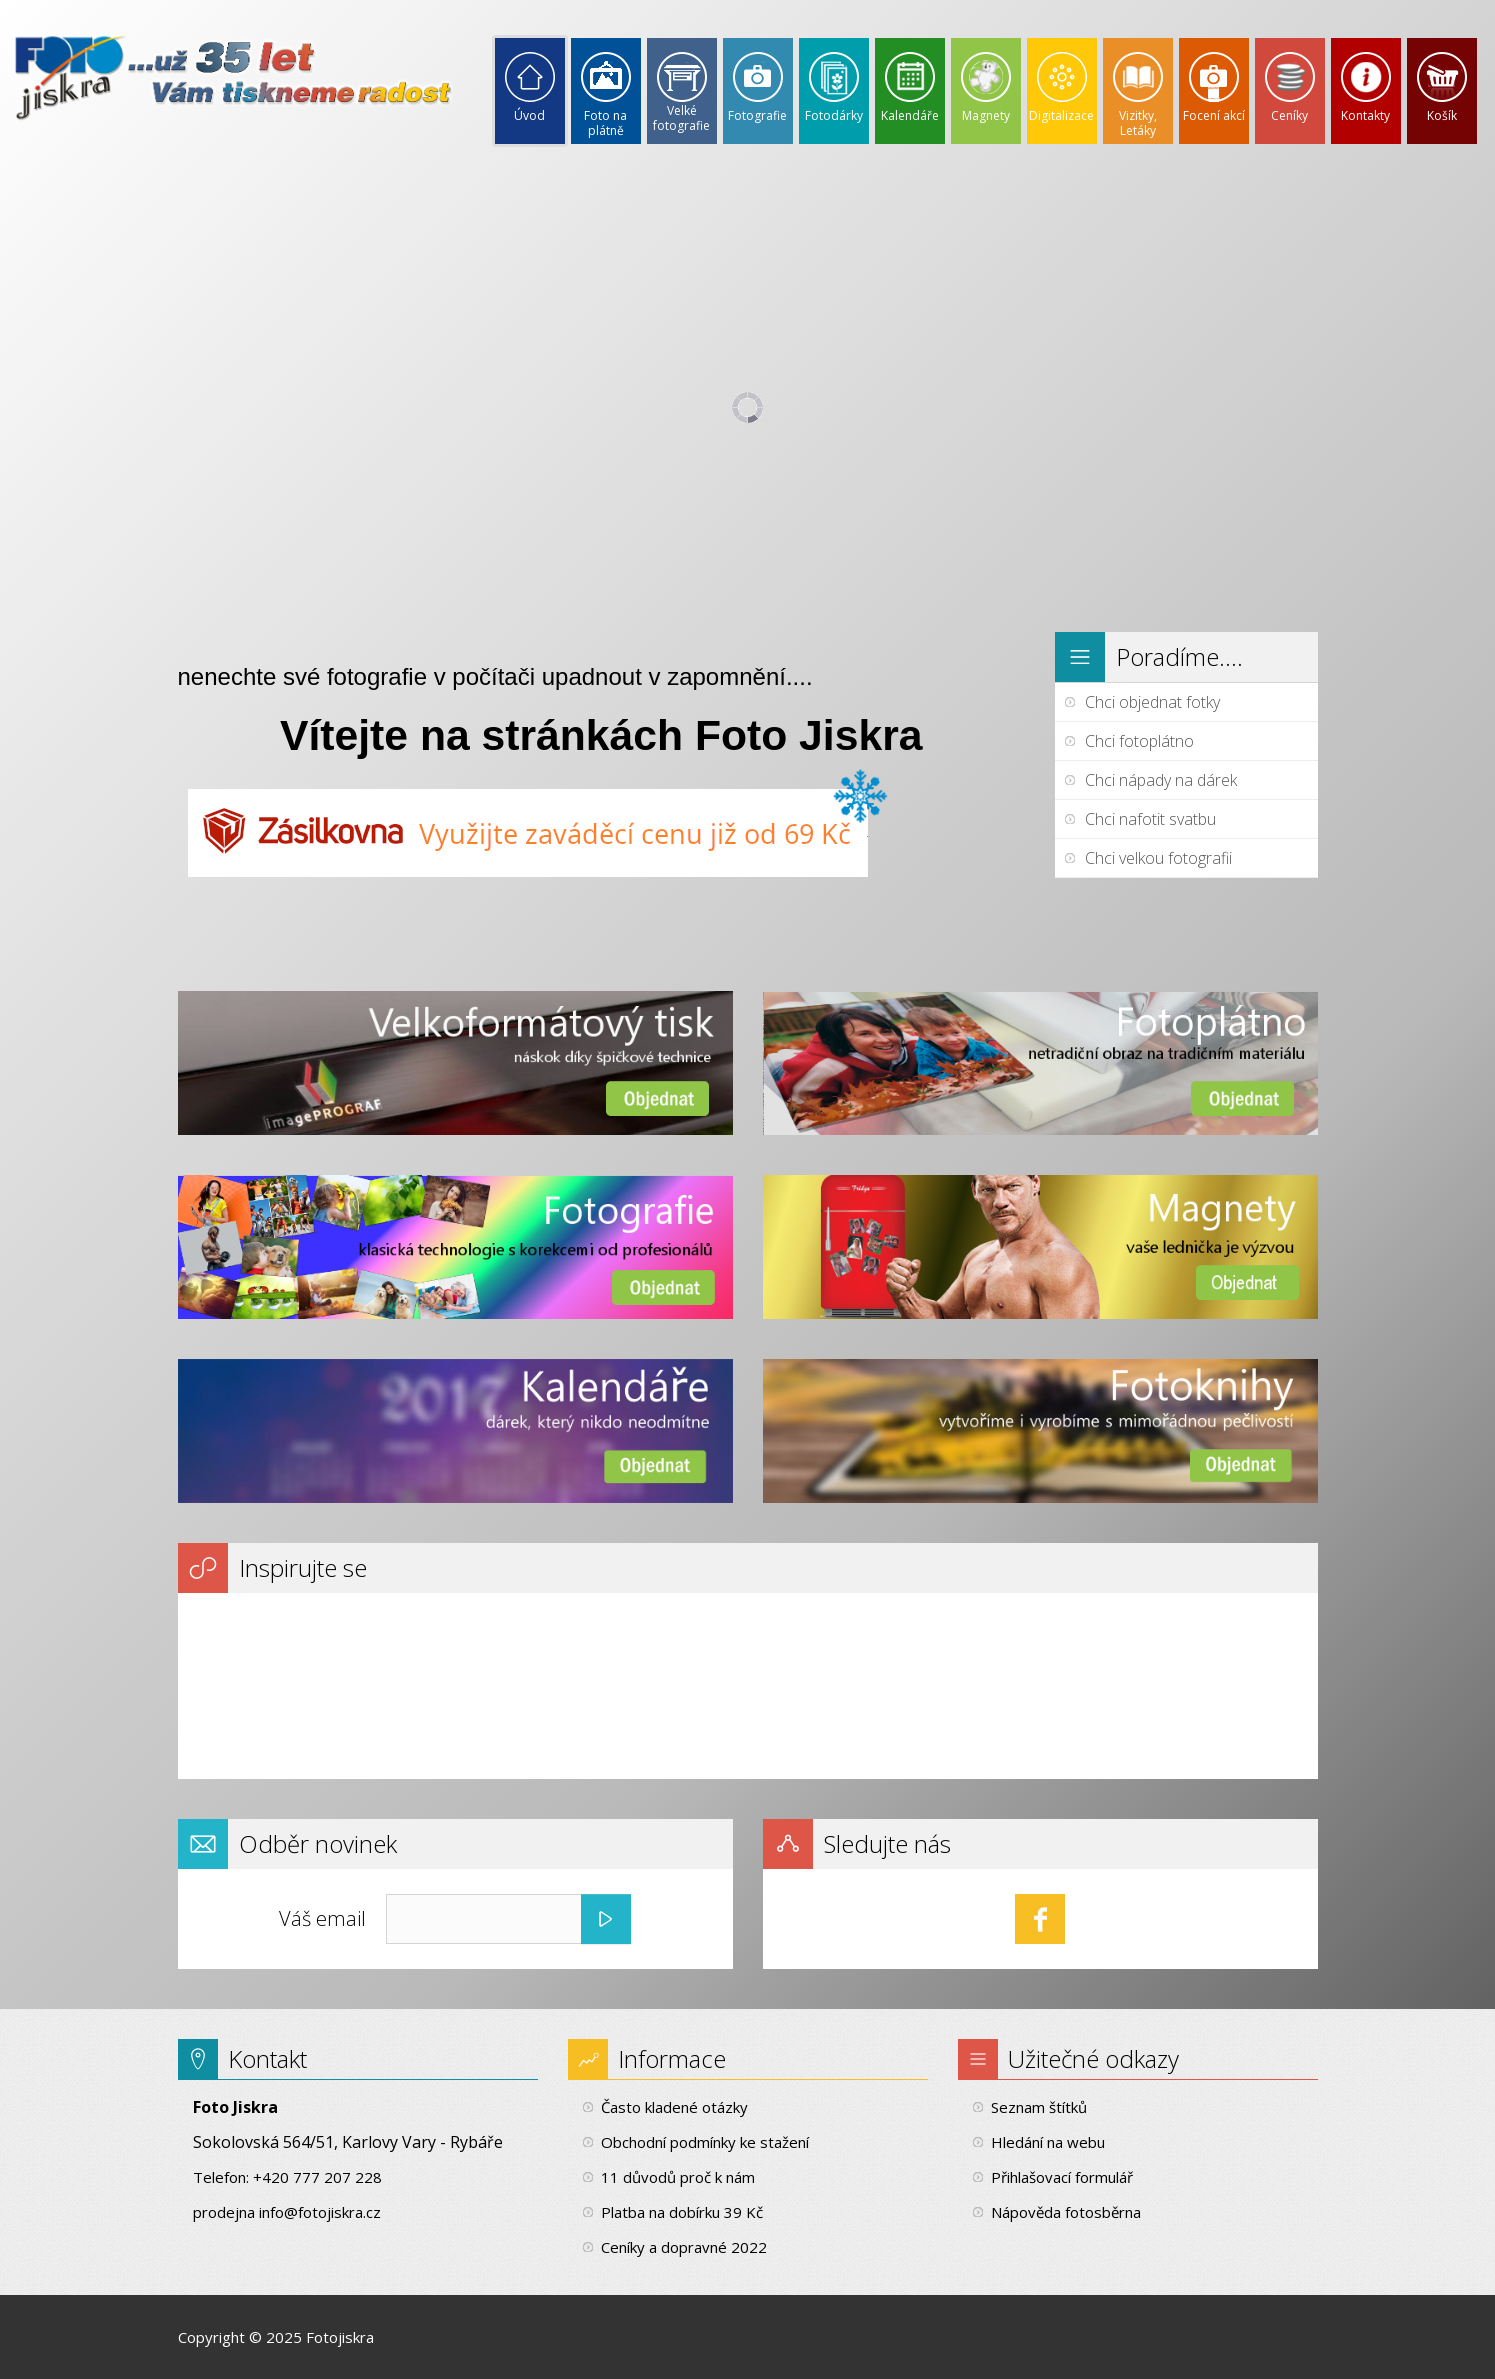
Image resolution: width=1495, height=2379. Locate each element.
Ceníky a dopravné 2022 (684, 2247)
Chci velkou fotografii (1158, 858)
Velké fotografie (681, 118)
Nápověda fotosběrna (1066, 2212)
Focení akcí (1214, 115)
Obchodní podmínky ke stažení (705, 2142)
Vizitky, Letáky (1138, 123)
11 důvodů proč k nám (678, 2177)
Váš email (322, 1918)
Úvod (529, 115)
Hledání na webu (1048, 2142)
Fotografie (757, 115)
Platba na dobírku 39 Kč (682, 2212)
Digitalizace (1061, 115)
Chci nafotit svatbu (1150, 819)
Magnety (986, 115)
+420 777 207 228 (317, 2177)
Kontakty (1365, 115)
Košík (1442, 115)
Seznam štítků (1039, 2107)
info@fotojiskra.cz (320, 2212)
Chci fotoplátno (1139, 741)
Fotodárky (834, 115)
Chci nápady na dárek (1161, 780)
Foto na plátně (605, 123)
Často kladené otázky (674, 2107)
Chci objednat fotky (1152, 702)
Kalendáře (910, 115)
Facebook (1040, 1919)
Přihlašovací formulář (1062, 2177)
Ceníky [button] (1289, 115)
